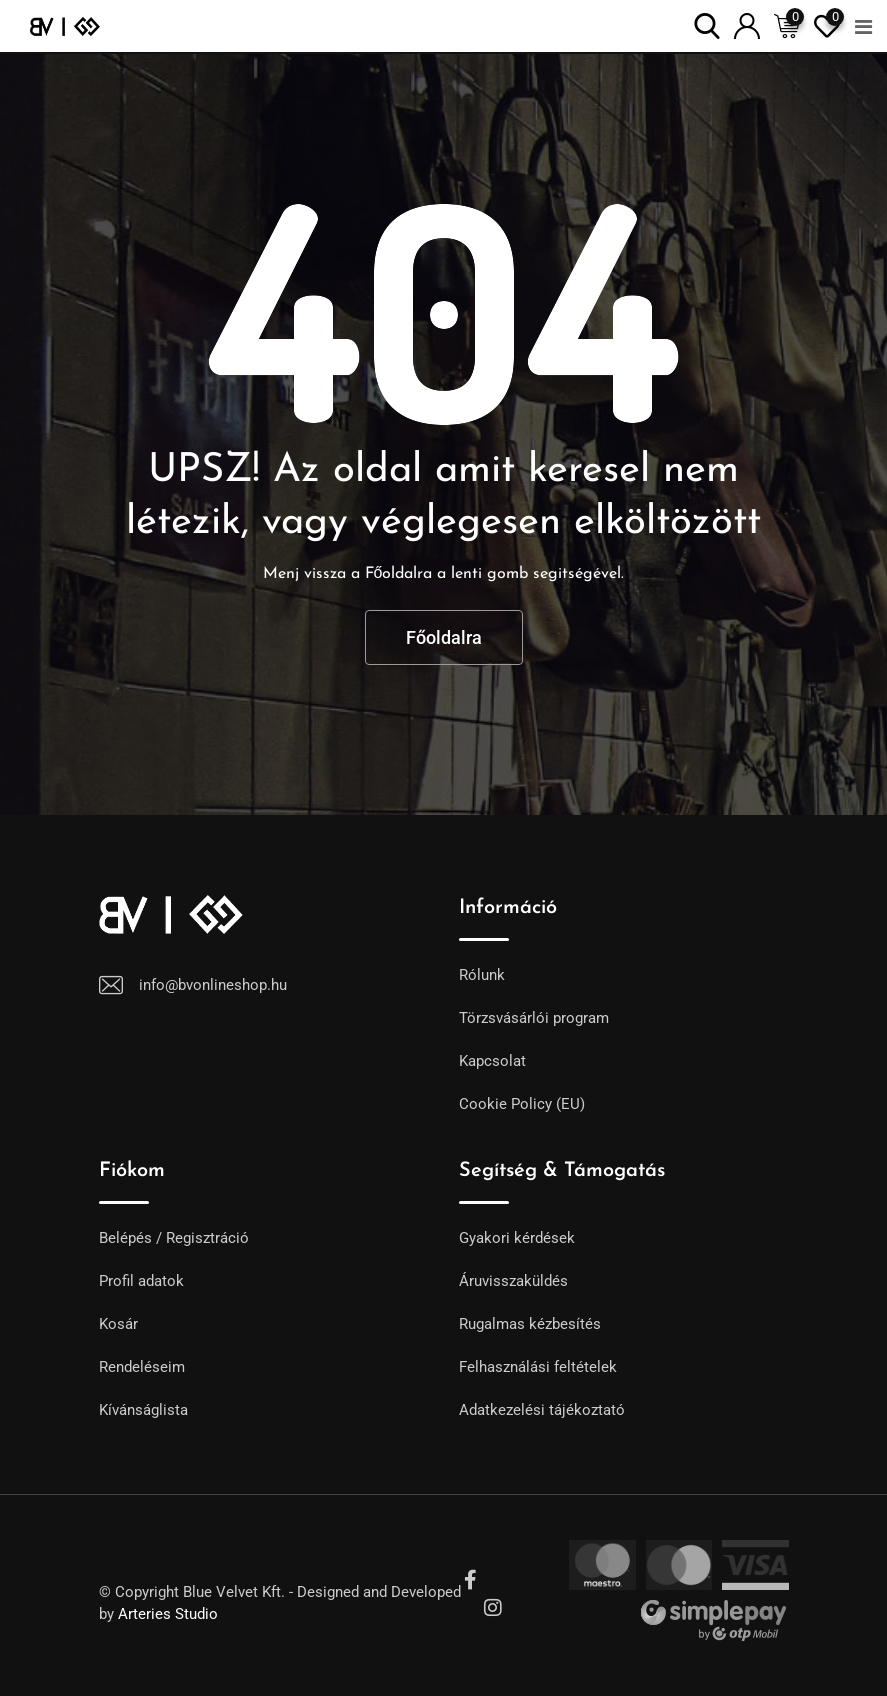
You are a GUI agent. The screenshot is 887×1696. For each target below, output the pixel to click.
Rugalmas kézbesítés (530, 1324)
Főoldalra (444, 637)
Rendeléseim (142, 1367)
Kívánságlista (143, 1410)
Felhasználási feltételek (538, 1367)
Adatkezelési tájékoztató (542, 1410)
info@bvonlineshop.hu (213, 985)
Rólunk (482, 975)
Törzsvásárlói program (534, 1018)
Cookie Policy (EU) (522, 1104)
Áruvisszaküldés (513, 1281)
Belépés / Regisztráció (174, 1238)
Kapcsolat (492, 1061)
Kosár (118, 1324)
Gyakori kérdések (517, 1238)
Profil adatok (141, 1281)
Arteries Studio (168, 1614)
